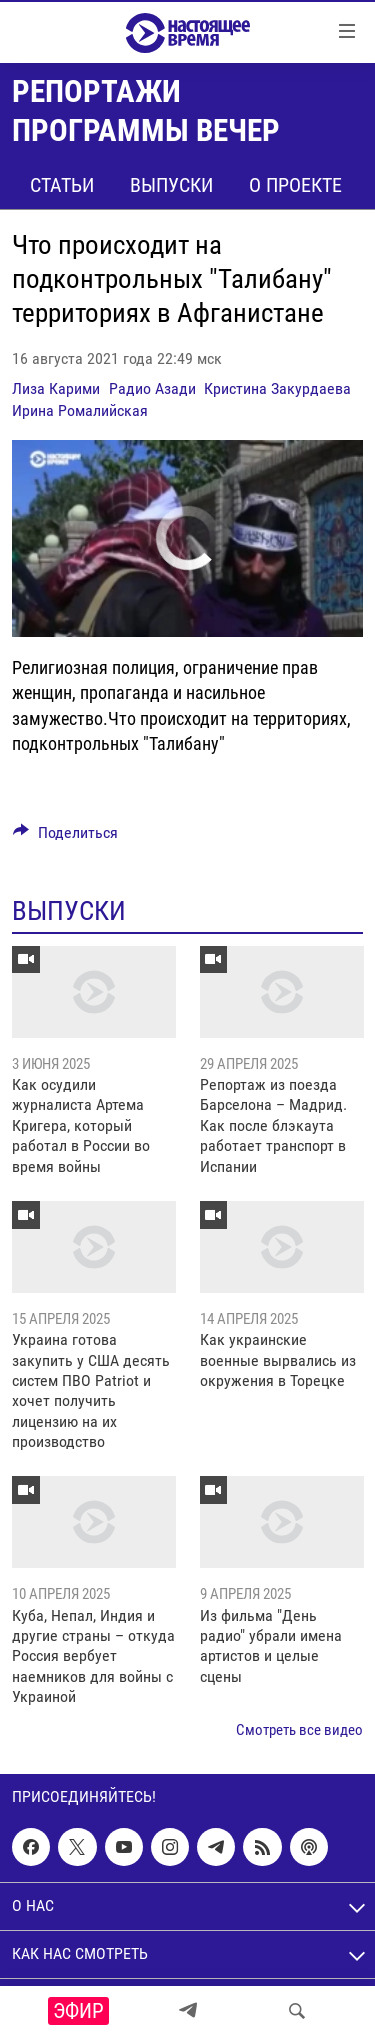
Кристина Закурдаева (277, 388)
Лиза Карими (56, 388)
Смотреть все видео (299, 1730)
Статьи (62, 185)
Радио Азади (152, 388)
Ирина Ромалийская (80, 410)
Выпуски (171, 185)
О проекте (295, 185)
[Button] (65, 837)
